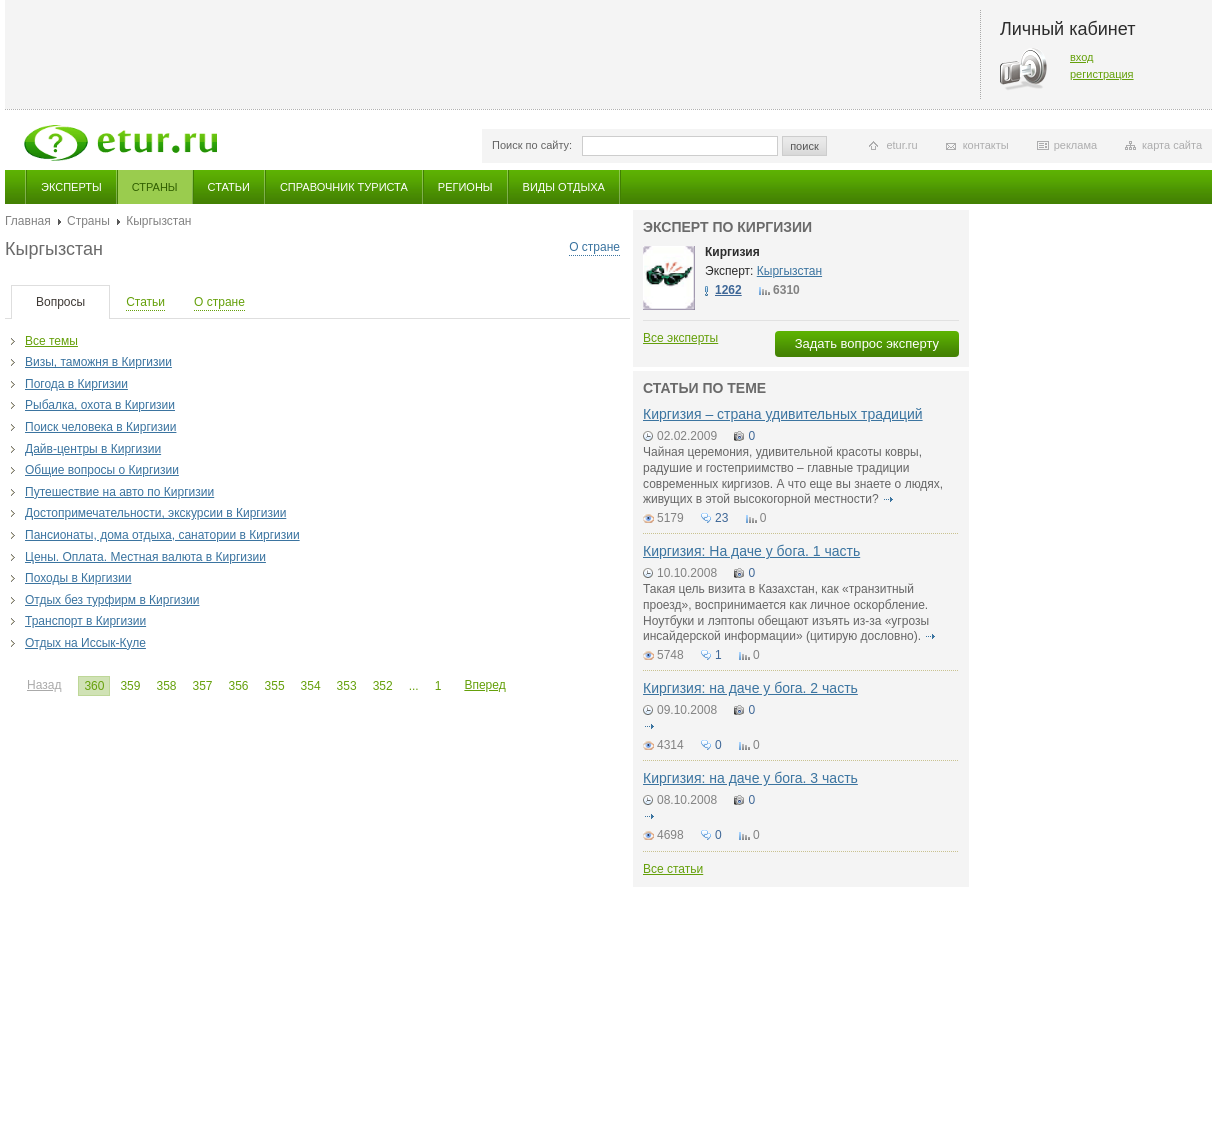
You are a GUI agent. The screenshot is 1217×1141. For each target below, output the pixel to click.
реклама (1075, 145)
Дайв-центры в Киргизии (93, 449)
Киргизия (732, 252)
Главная (28, 221)
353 (347, 686)
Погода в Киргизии (76, 384)
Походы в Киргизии (78, 578)
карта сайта (1172, 145)
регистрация (1102, 74)
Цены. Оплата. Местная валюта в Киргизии (145, 557)
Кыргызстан (789, 271)
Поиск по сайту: (532, 145)
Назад (44, 685)
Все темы (51, 341)
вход (1082, 57)
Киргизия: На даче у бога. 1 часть (751, 551)
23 (721, 518)
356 (239, 686)
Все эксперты (680, 338)
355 (275, 686)
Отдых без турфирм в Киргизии (112, 600)
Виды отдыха (564, 187)
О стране (594, 247)
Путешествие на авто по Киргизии (119, 492)
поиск (804, 146)
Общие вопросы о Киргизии (102, 470)
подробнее (888, 499)
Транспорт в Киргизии (85, 621)
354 (311, 686)
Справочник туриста (344, 187)
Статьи (229, 187)
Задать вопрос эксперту (867, 343)
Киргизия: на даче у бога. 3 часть (750, 778)
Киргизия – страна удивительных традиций (783, 414)
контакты (986, 145)
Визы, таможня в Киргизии (98, 362)
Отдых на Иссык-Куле (85, 643)
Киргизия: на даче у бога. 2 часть (750, 688)
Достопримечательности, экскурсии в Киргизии (155, 513)
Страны (155, 187)
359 (130, 686)
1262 (728, 290)
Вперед (484, 685)
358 (166, 686)
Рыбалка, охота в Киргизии (100, 405)
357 (202, 686)
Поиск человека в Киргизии (100, 427)
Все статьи (673, 869)
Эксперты (71, 187)
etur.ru (901, 145)
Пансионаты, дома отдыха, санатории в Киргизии (162, 535)
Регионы (465, 187)
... (414, 686)
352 (383, 686)
